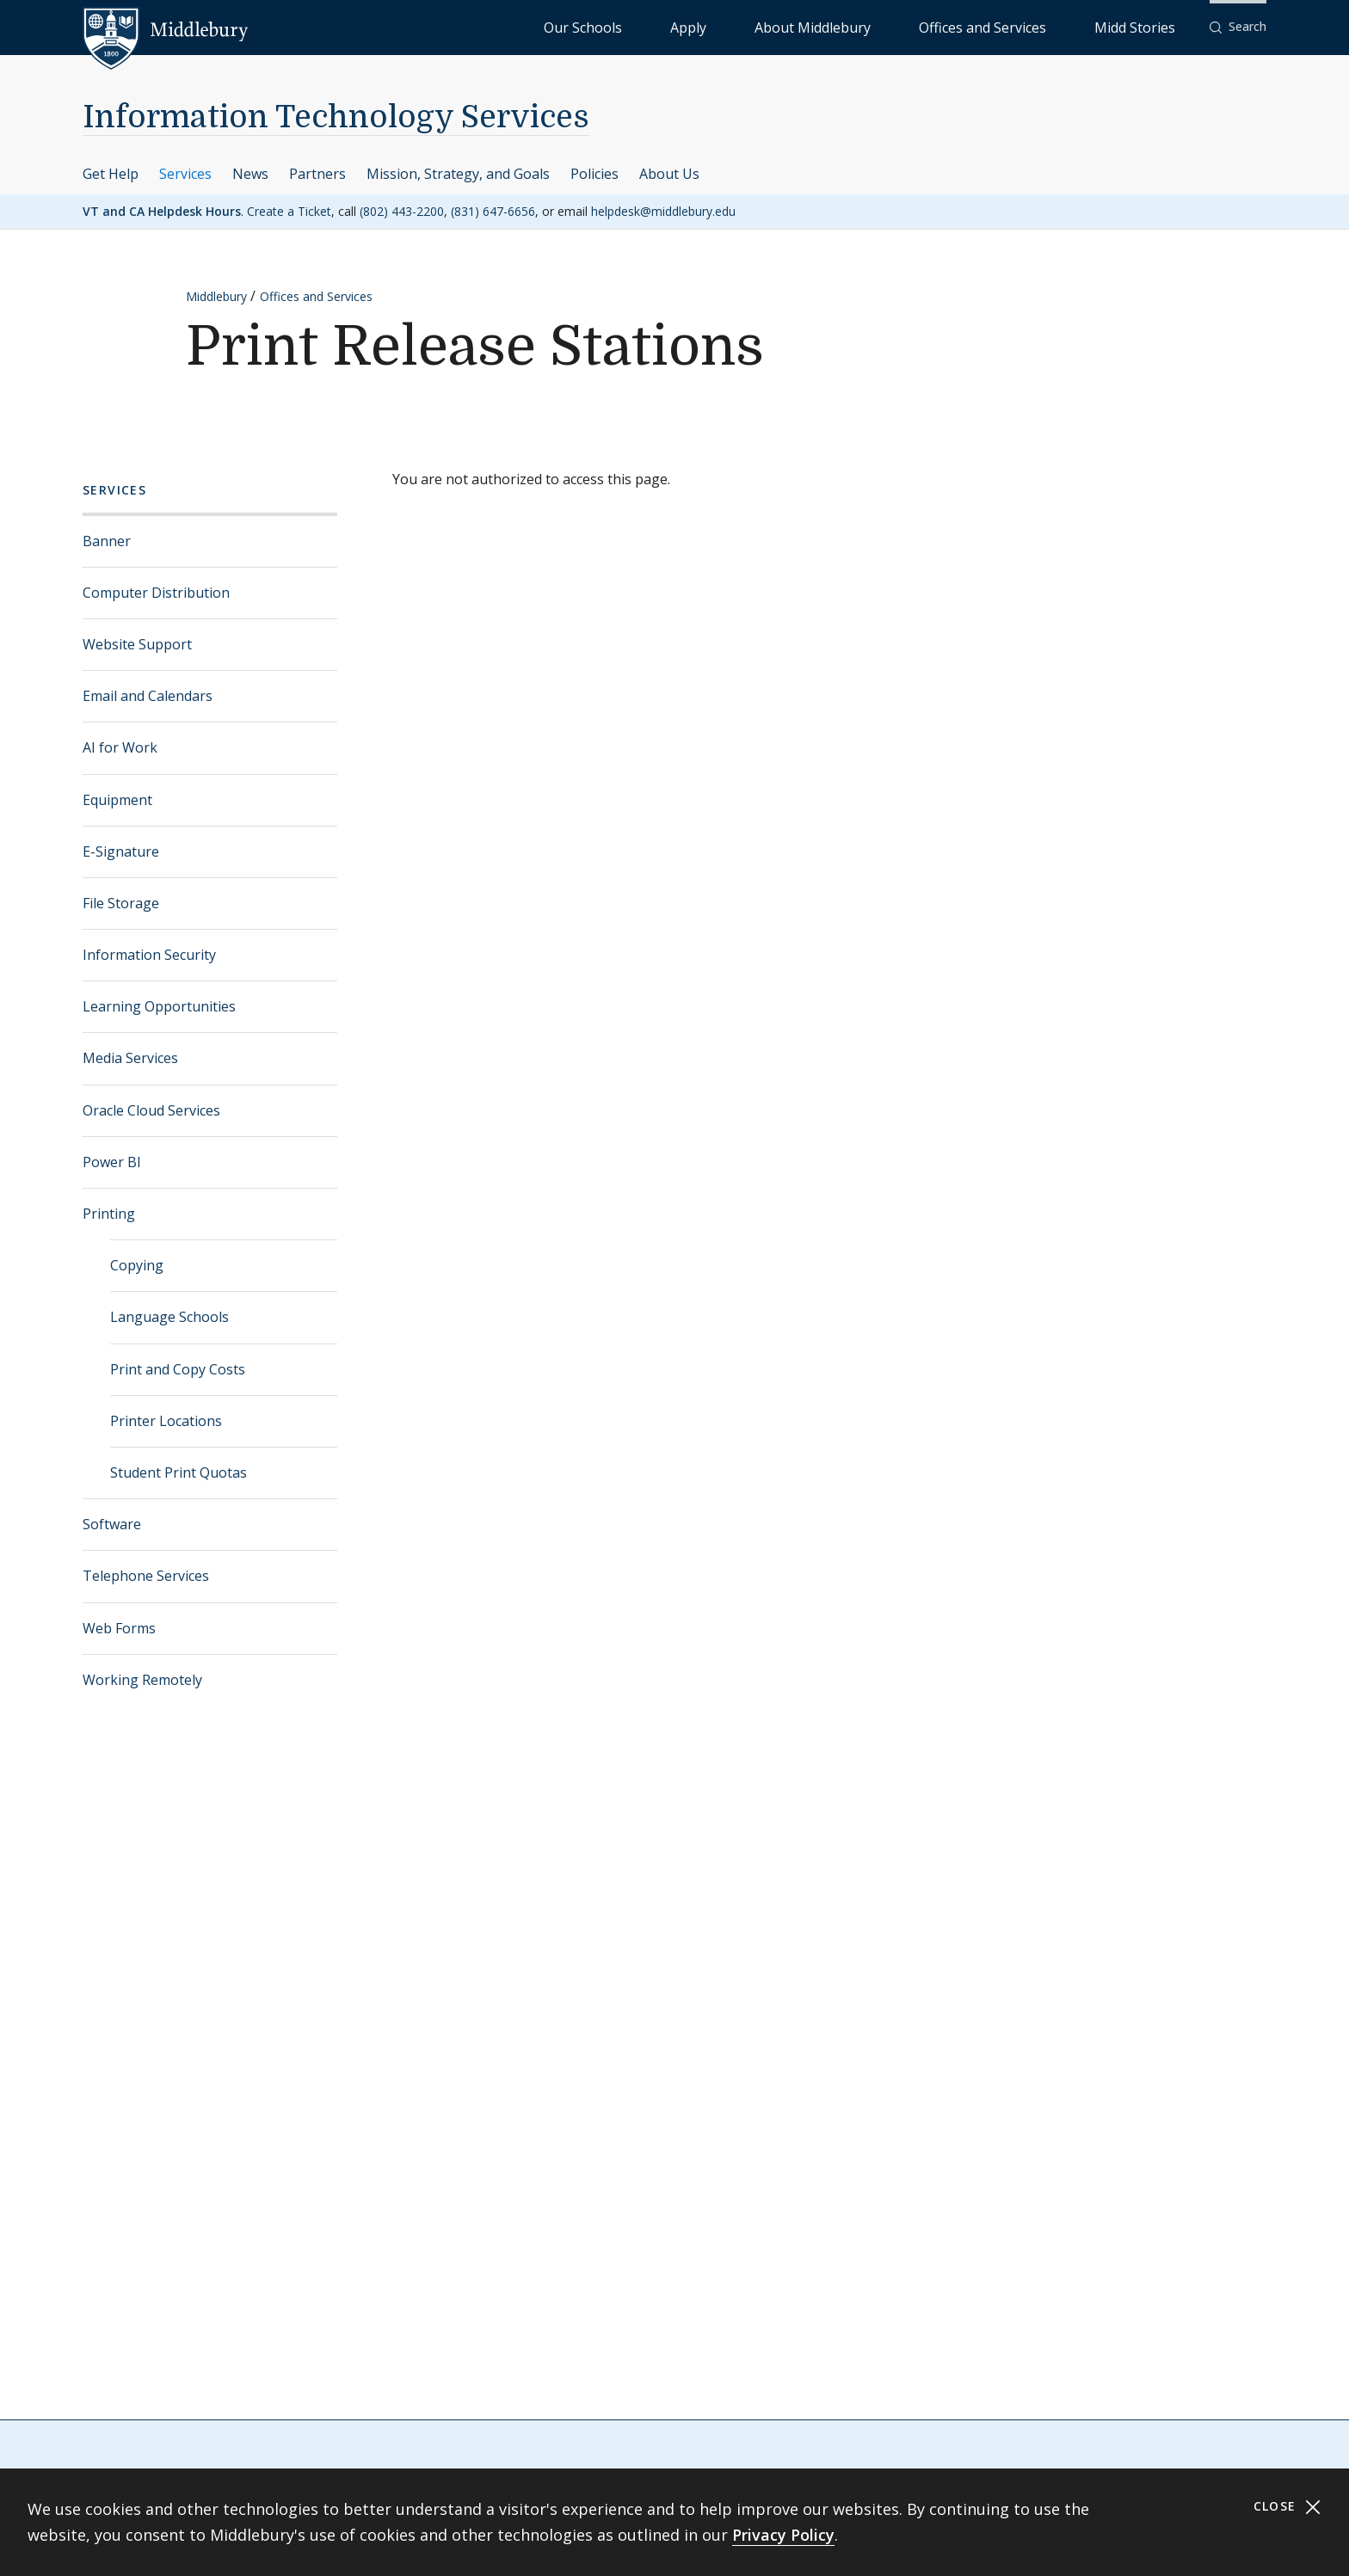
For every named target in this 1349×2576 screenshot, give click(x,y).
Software (112, 1524)
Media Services (130, 1057)
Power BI (112, 1162)
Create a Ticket (289, 211)
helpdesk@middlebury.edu (663, 211)
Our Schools (760, 26)
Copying (136, 1265)
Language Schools (169, 1316)
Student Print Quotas (178, 1472)
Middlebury (216, 296)
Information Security (149, 954)
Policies (594, 173)
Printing (109, 1213)
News (250, 173)
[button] (1238, 27)
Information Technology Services (336, 117)
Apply (830, 26)
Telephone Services (146, 1575)
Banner (107, 541)
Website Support (137, 644)
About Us (669, 173)
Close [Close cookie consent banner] (1287, 2507)
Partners (317, 173)
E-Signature (121, 851)
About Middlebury (914, 26)
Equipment (117, 799)
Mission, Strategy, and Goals (458, 173)
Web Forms (119, 1628)
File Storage (121, 903)
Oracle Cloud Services (151, 1110)
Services (185, 173)
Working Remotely (142, 1679)
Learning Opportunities (159, 1006)
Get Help (111, 173)
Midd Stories (1153, 26)
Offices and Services (1041, 26)
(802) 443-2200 (402, 211)
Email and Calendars (148, 695)
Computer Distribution (156, 592)
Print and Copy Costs (177, 1369)
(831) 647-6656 (493, 211)
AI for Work (120, 747)
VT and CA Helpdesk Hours (162, 211)
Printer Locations (166, 1420)
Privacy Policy (783, 2534)
